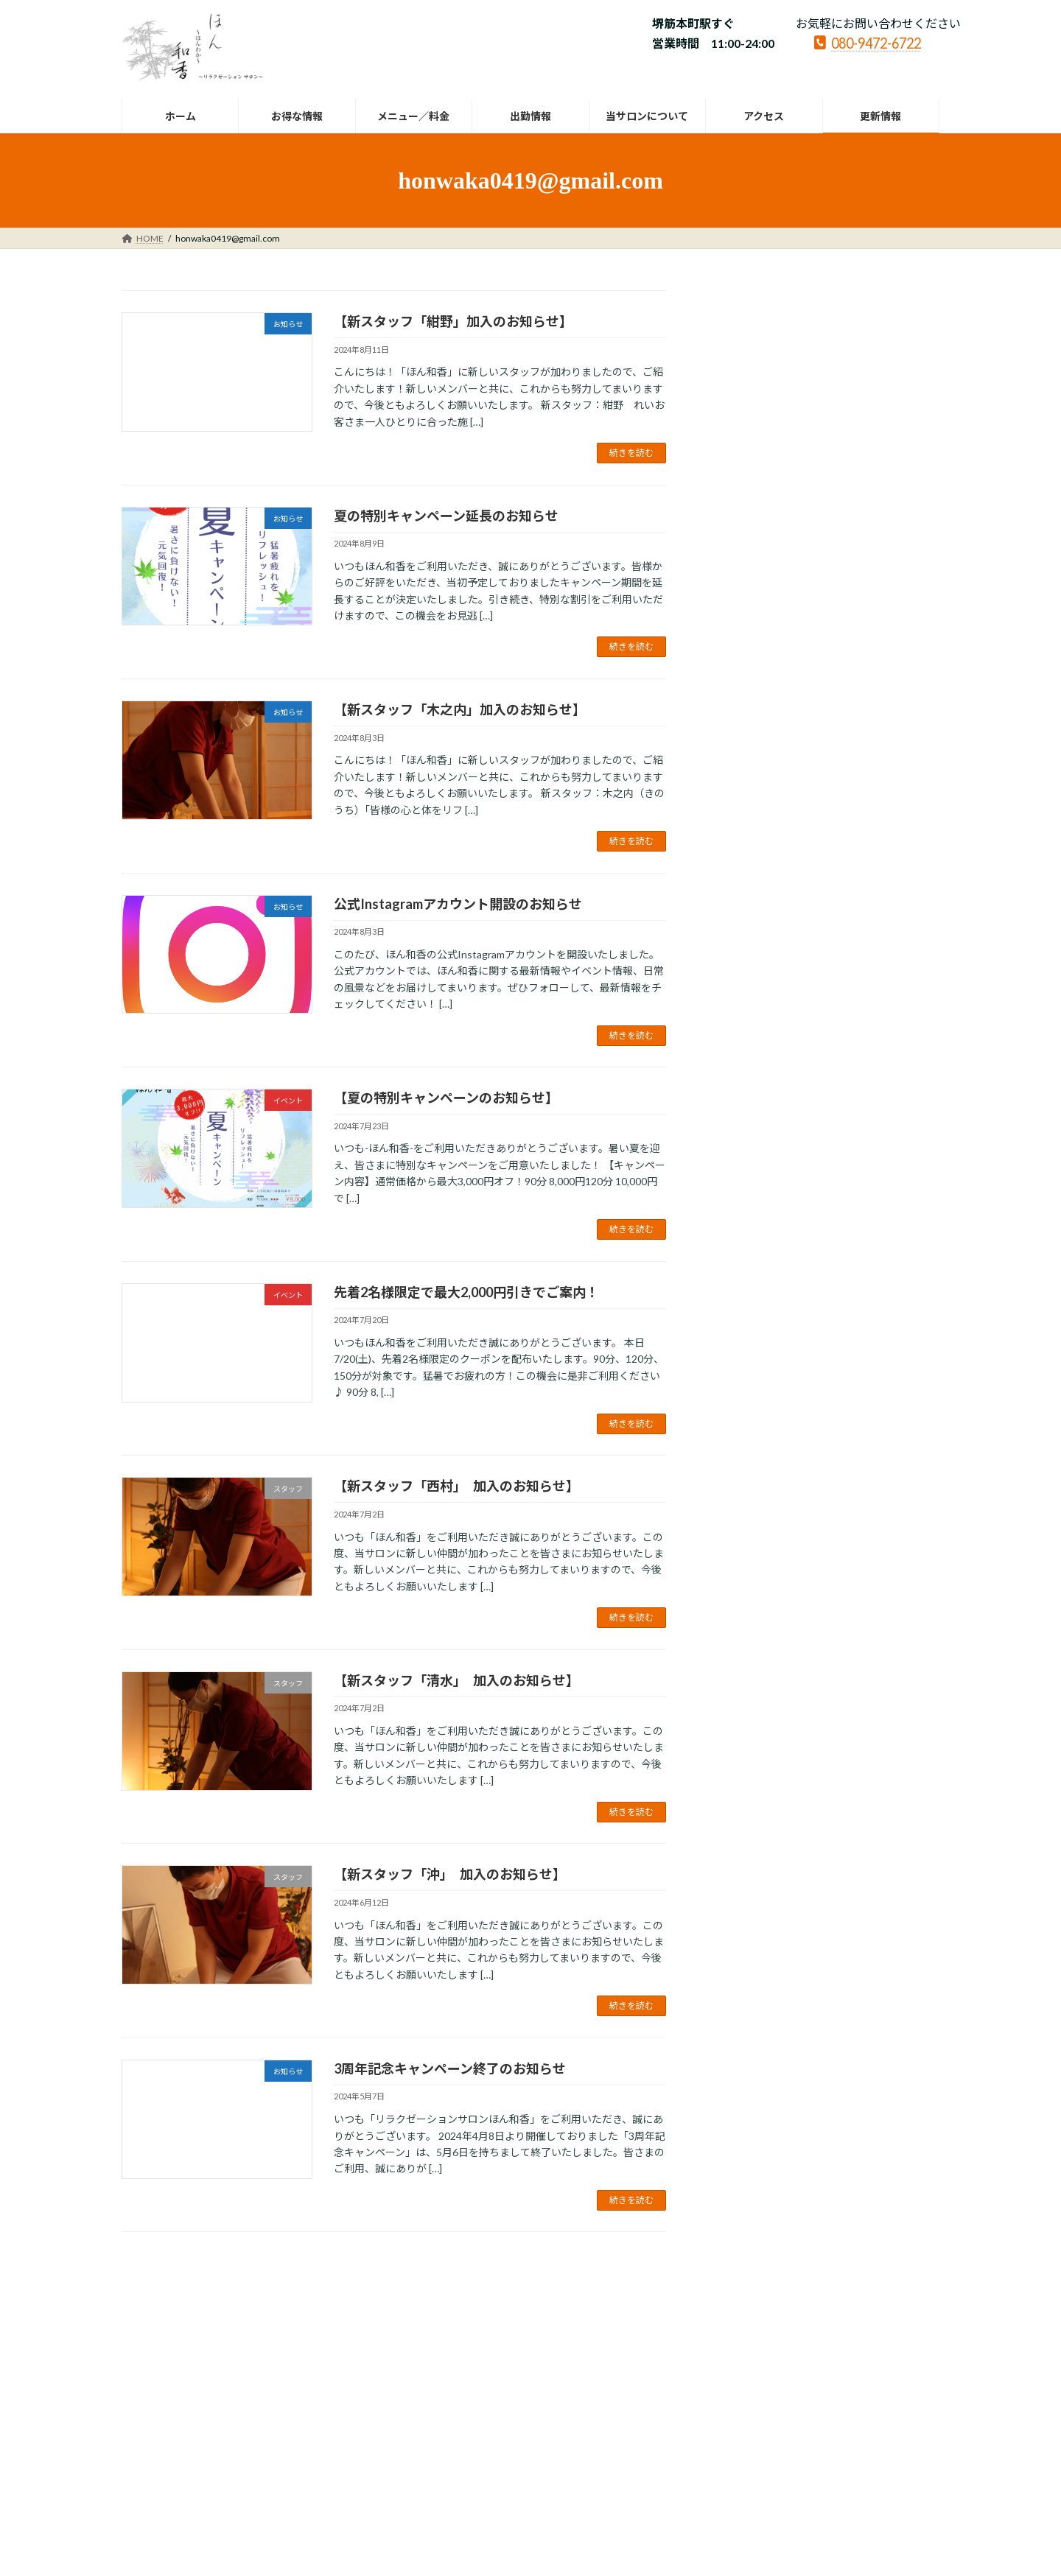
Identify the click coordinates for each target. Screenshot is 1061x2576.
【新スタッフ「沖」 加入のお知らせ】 (450, 1874)
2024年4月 (748, 1068)
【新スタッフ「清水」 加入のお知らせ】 (456, 1680)
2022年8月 (748, 1427)
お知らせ (816, 369)
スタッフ (810, 638)
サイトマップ (279, 2342)
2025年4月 (748, 799)
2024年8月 (748, 949)
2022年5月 (748, 1517)
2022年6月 (748, 1487)
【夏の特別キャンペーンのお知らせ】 (446, 1097)
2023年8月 (748, 1128)
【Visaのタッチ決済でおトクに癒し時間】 (823, 597)
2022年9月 (748, 1397)
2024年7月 (748, 978)
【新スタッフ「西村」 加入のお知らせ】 (456, 1486)
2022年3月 (748, 1576)
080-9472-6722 (867, 42)
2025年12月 (751, 740)
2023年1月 (748, 1308)
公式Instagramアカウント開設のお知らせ (458, 904)
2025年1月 (748, 829)
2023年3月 (748, 1248)
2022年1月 (748, 1636)
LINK (344, 2342)
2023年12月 (751, 1098)
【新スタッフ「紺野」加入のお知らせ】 (453, 321)
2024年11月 (751, 889)
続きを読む (631, 452)
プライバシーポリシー (180, 2342)
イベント (849, 503)
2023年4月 (748, 1218)
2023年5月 (748, 1188)
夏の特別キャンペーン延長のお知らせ (446, 516)
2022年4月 (748, 1547)
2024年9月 (748, 919)
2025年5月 (748, 769)
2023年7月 (748, 1158)
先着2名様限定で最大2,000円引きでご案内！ (466, 1292)
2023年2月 (748, 1277)
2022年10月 (751, 1367)
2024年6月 (748, 1009)
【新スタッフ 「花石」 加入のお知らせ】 (824, 656)
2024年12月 (751, 859)
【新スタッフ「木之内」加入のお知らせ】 (460, 709)
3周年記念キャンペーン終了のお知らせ (450, 2068)
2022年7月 (748, 1457)
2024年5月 (748, 1039)
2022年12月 (751, 1338)
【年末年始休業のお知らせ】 (789, 388)
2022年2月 (748, 1607)
